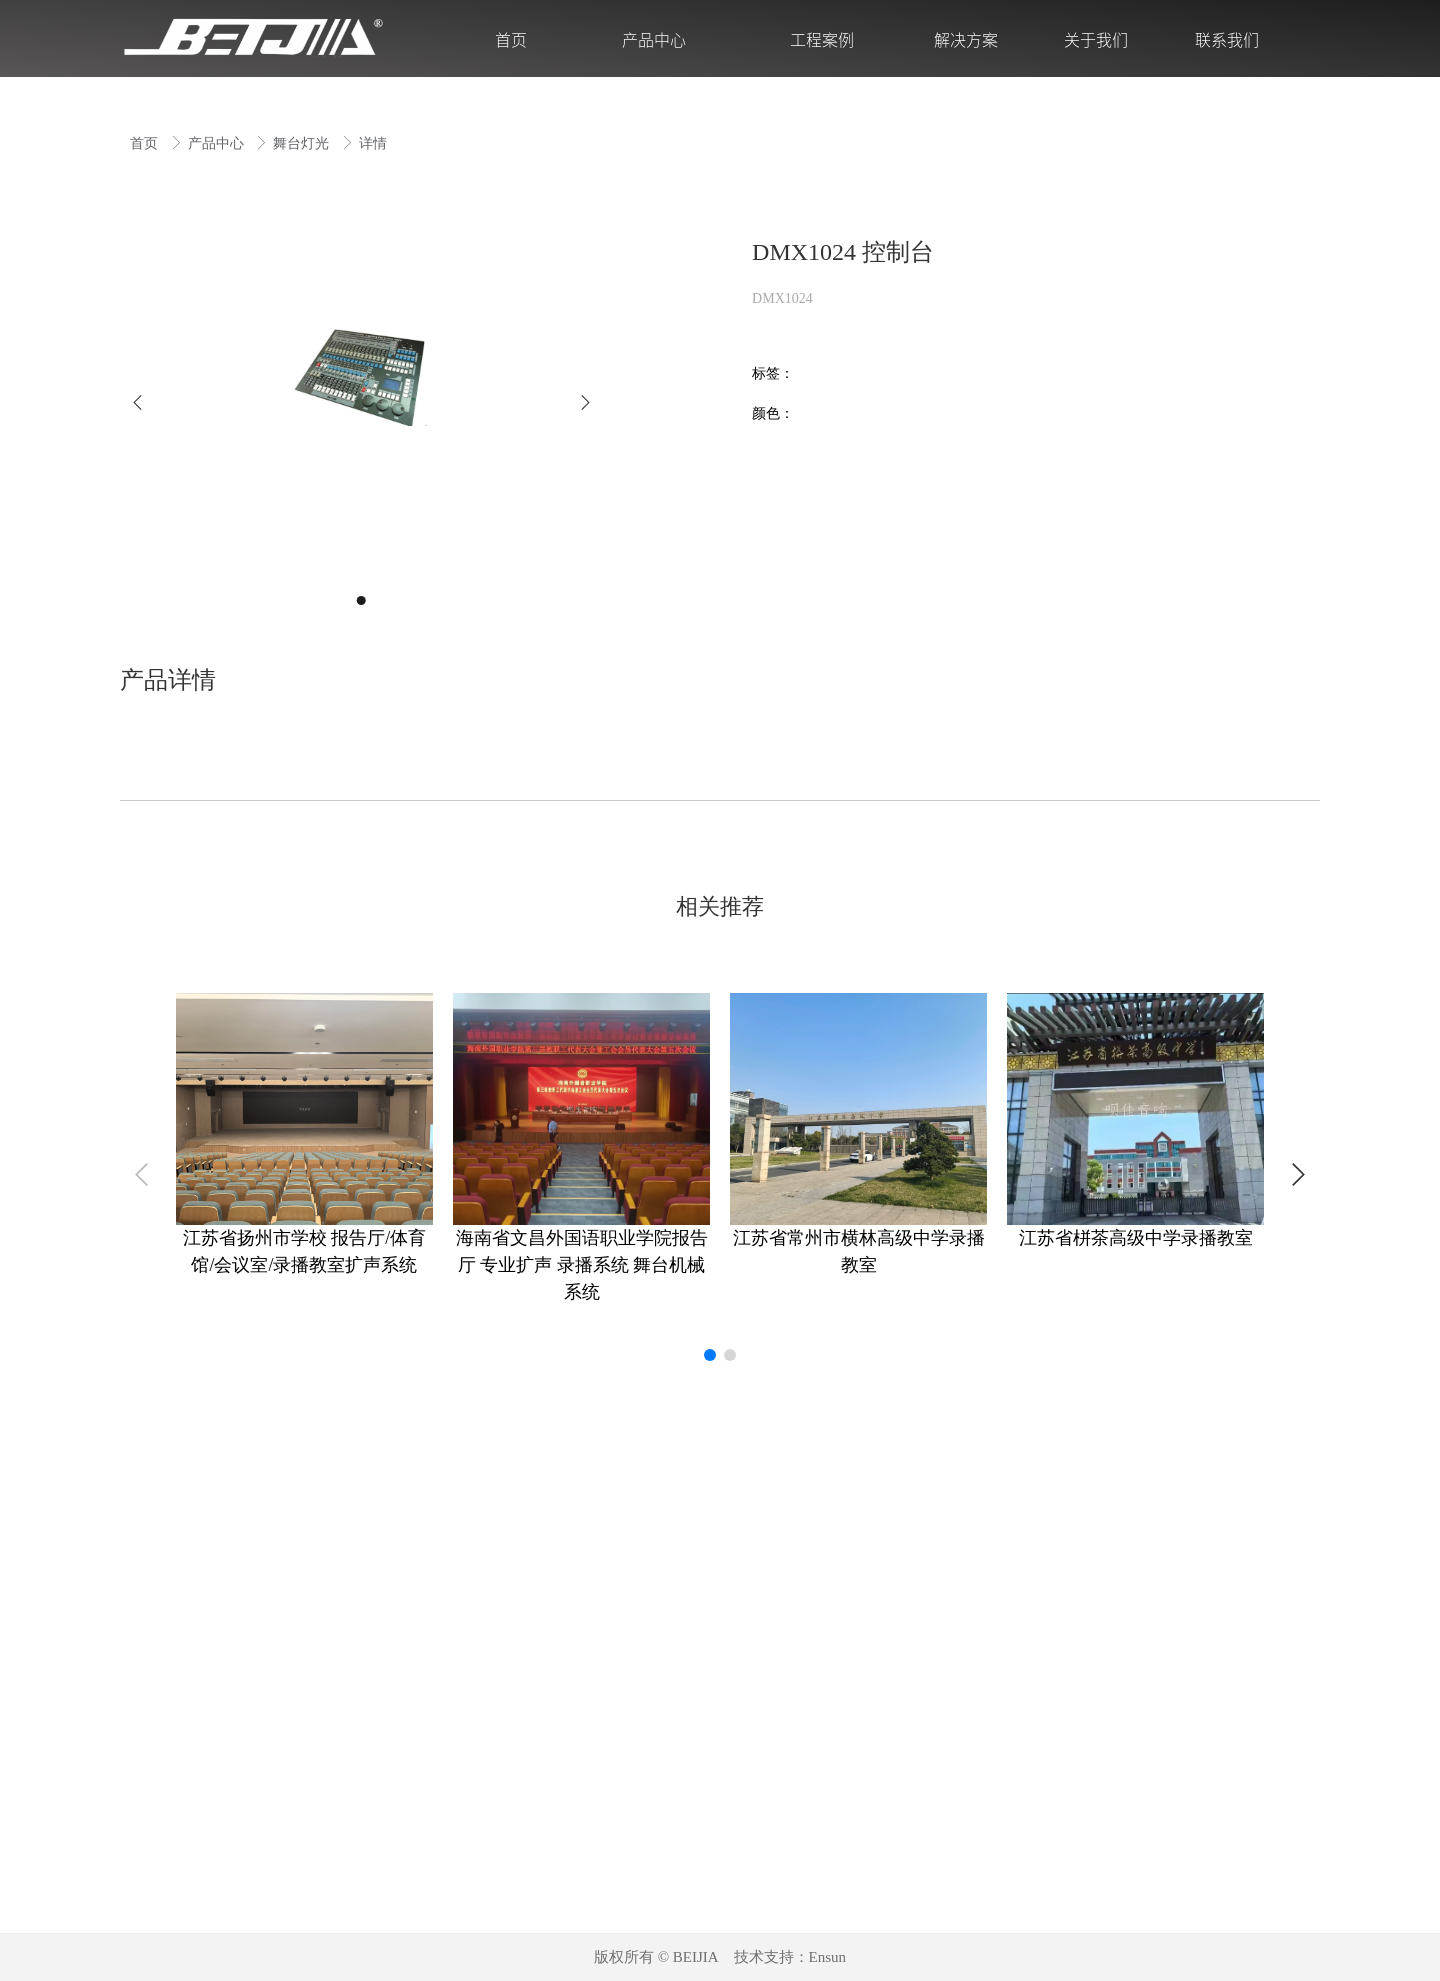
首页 (146, 143)
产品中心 (218, 143)
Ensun (828, 1957)
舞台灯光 (303, 143)
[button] (137, 402)
